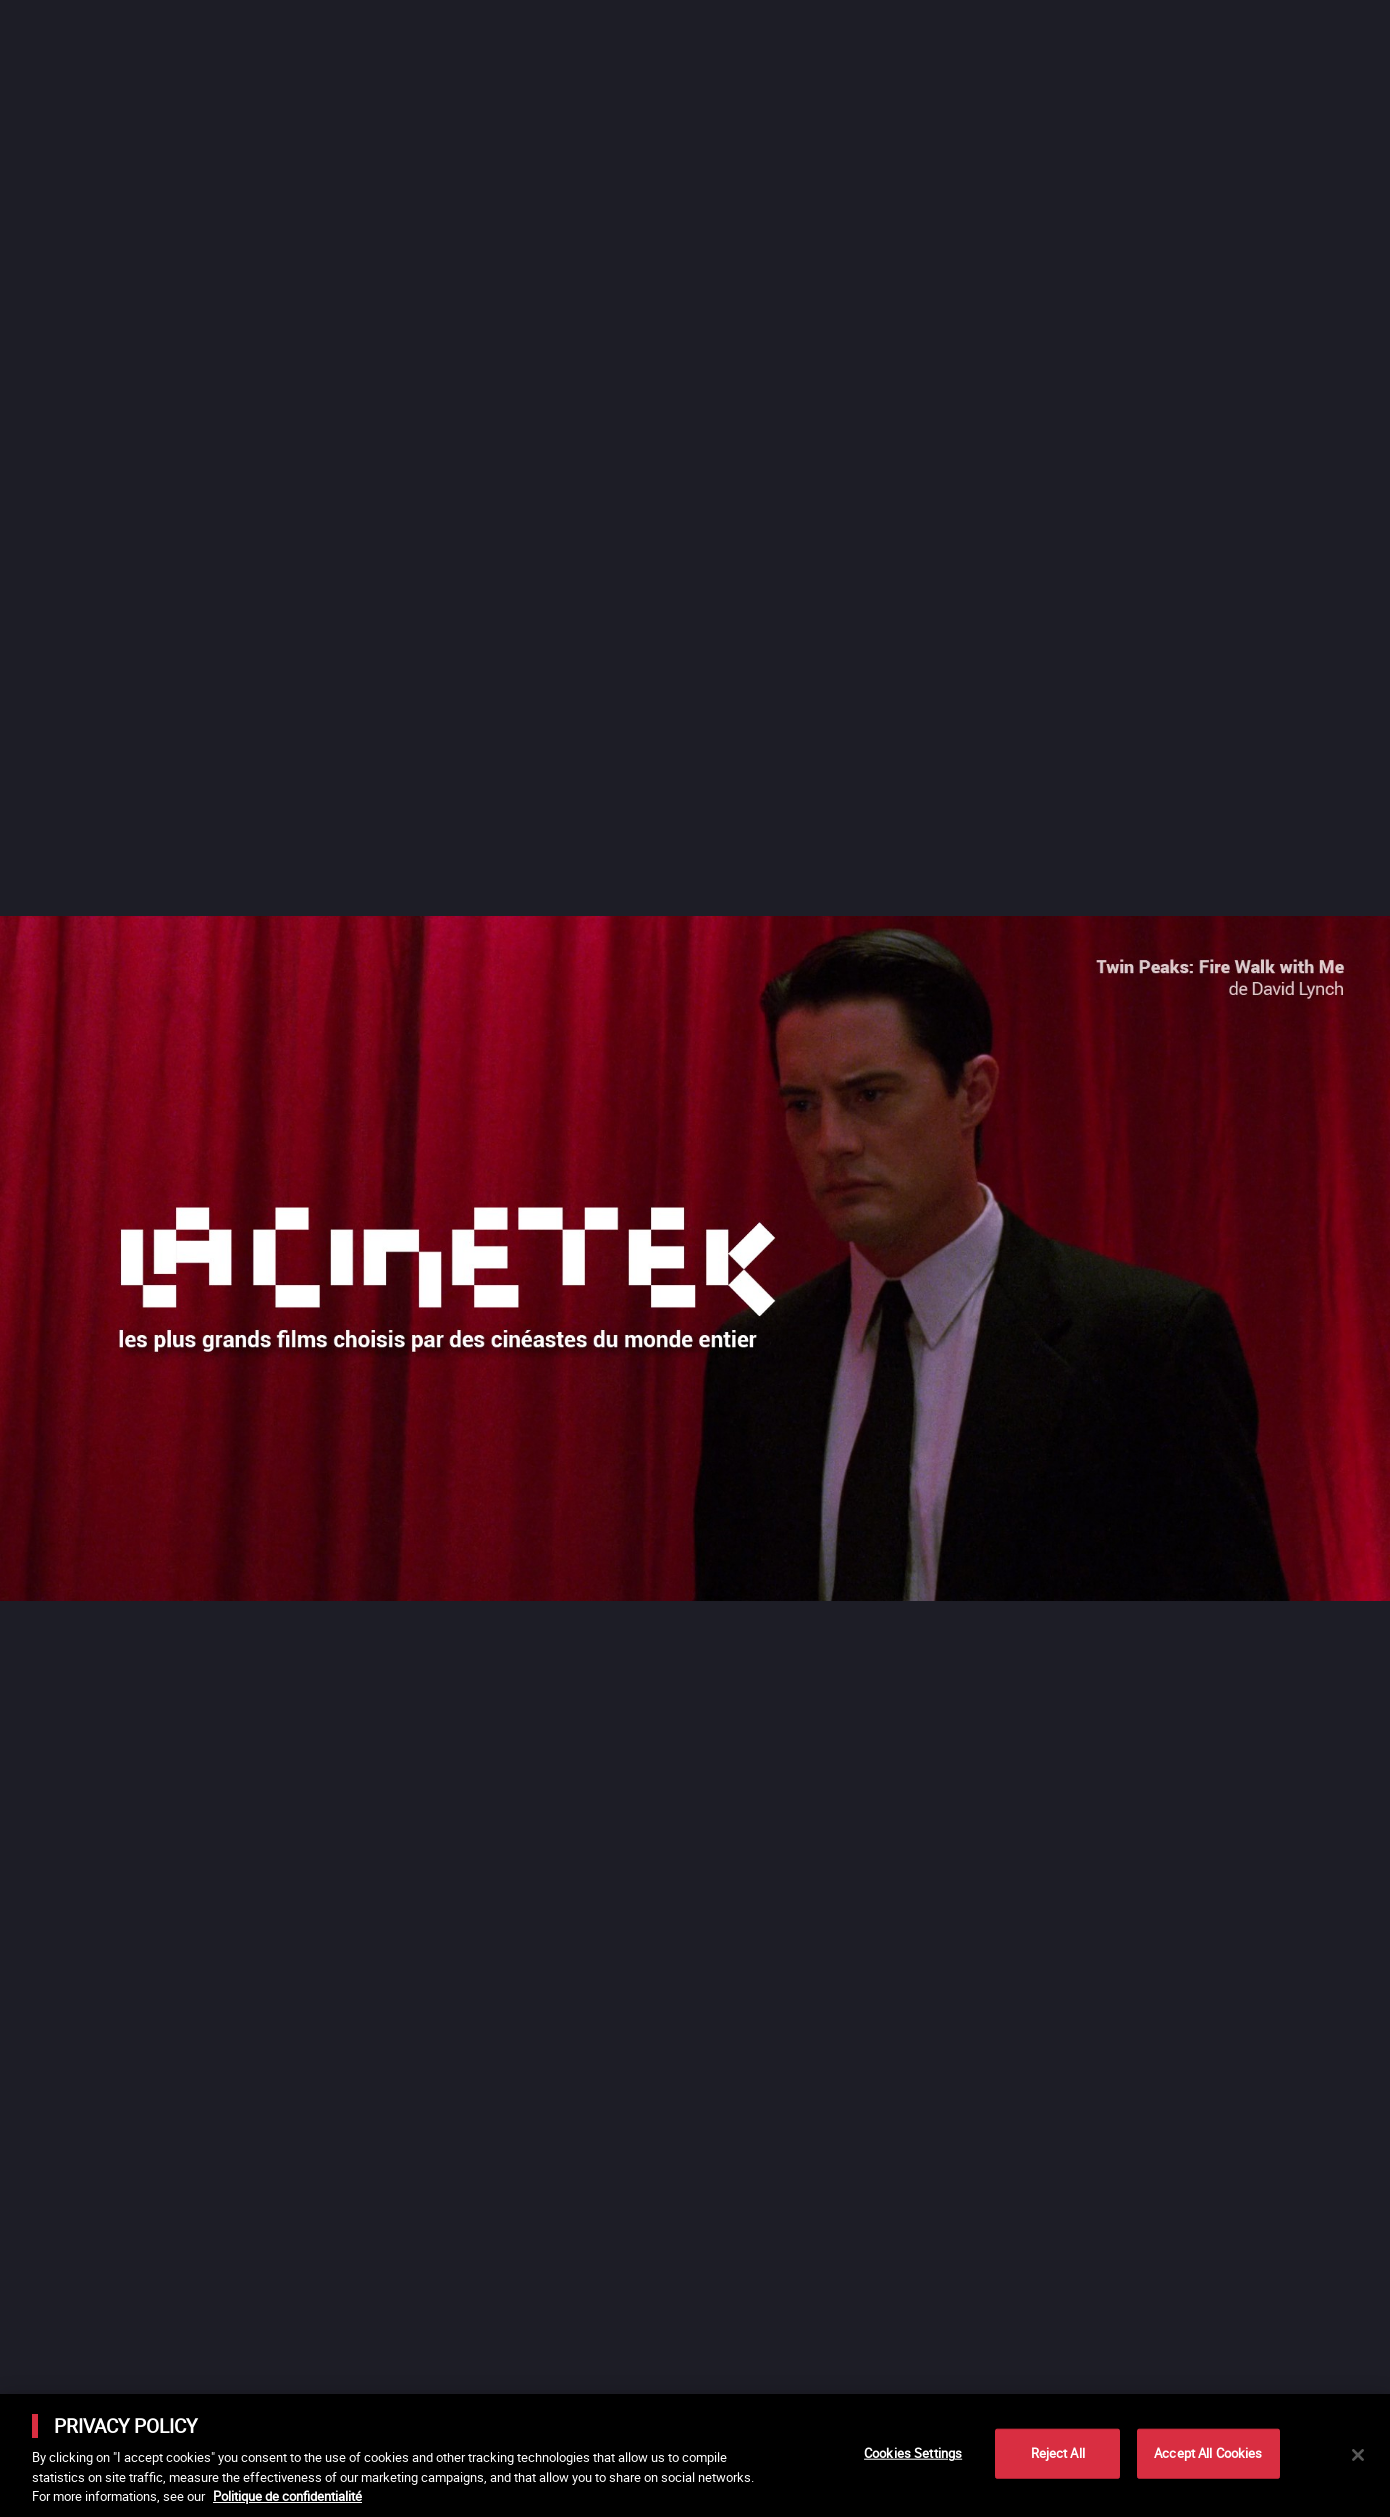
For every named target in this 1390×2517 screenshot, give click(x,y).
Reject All (1058, 2453)
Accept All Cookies (1208, 2453)
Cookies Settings (913, 2453)
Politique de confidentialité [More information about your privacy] (287, 2496)
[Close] (1358, 2455)
